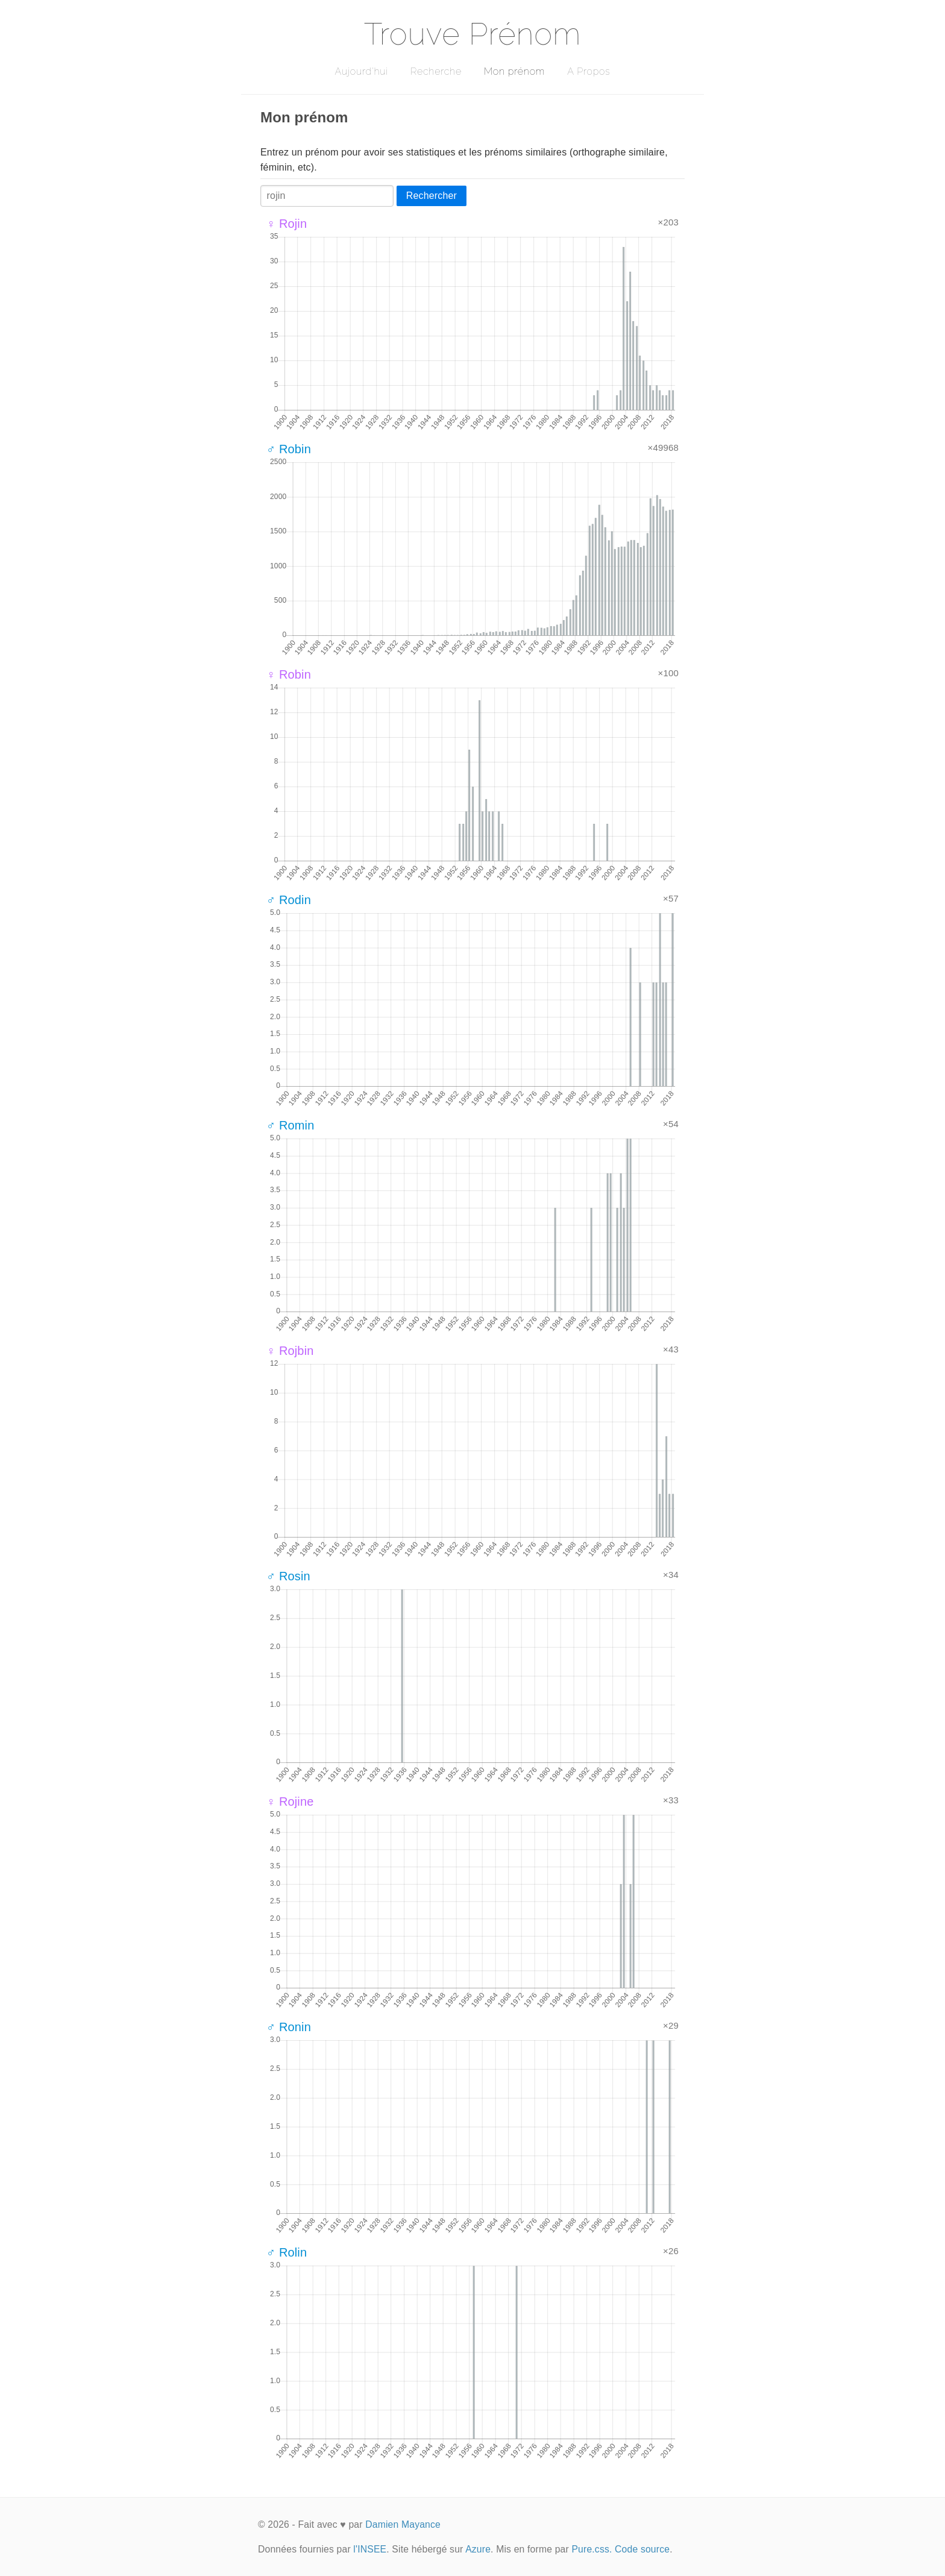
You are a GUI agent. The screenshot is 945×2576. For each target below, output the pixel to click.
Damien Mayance (403, 2524)
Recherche (436, 71)
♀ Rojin (286, 223)
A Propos (588, 71)
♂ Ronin (288, 2027)
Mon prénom (514, 71)
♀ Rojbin (290, 1350)
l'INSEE (369, 2549)
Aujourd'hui (361, 71)
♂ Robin (288, 449)
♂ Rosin (288, 1576)
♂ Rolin (286, 2252)
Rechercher (431, 195)
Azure (478, 2549)
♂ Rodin (288, 899)
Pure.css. (591, 2549)
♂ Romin (290, 1125)
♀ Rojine (290, 1801)
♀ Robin (288, 674)
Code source (642, 2549)
